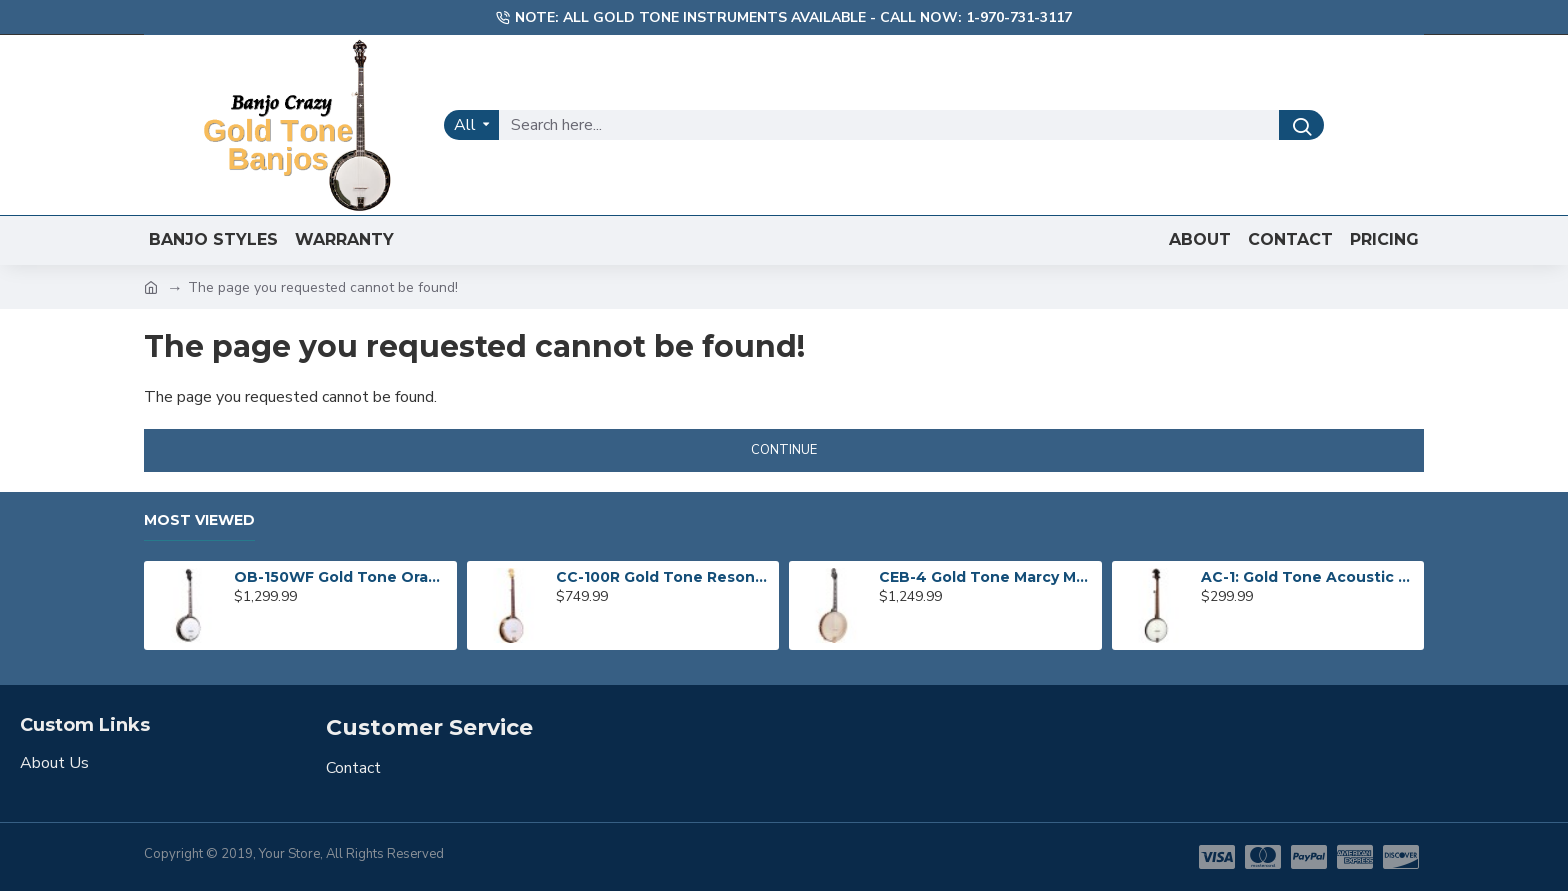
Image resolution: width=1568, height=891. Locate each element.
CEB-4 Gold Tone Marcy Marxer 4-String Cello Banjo (987, 577)
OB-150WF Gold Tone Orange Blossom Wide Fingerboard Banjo (342, 577)
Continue (784, 450)
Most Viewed (199, 520)
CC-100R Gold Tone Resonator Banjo (664, 577)
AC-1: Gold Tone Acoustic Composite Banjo (1309, 577)
